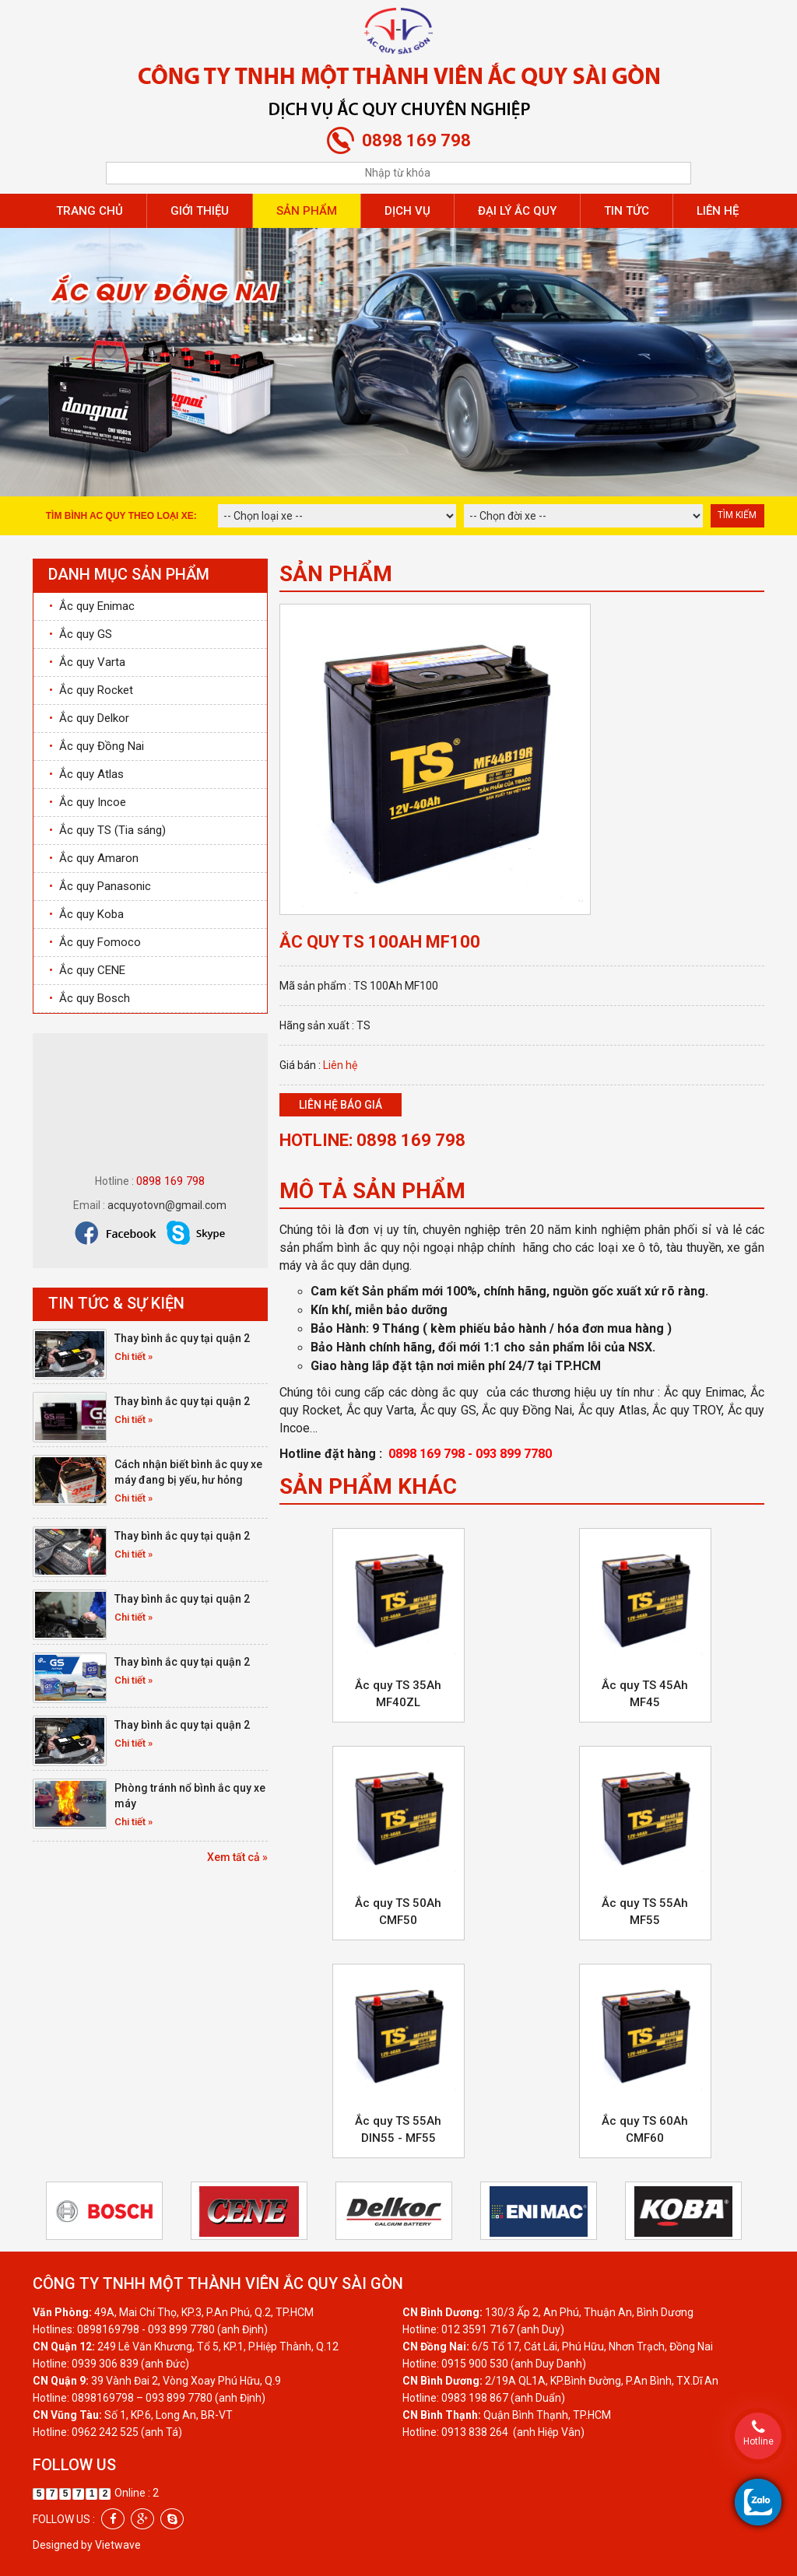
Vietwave (118, 2545)
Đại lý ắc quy (517, 211)
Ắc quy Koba (86, 914)
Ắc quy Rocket (91, 690)
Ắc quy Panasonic (100, 886)
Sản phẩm (306, 211)
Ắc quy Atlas (86, 774)
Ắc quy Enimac (92, 606)
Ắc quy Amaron (94, 858)
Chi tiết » (133, 1356)
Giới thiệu (199, 211)
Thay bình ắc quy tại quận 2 (182, 1338)
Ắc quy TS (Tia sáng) (107, 830)
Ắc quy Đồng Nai (96, 746)
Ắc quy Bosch (89, 998)
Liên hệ (718, 211)
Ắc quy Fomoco (95, 942)
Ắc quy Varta (87, 662)
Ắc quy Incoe (87, 802)
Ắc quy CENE (87, 970)
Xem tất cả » (237, 1857)
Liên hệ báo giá (340, 1105)
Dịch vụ (407, 211)
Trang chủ (89, 211)
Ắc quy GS (80, 634)
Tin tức (626, 211)
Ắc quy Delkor (89, 718)
